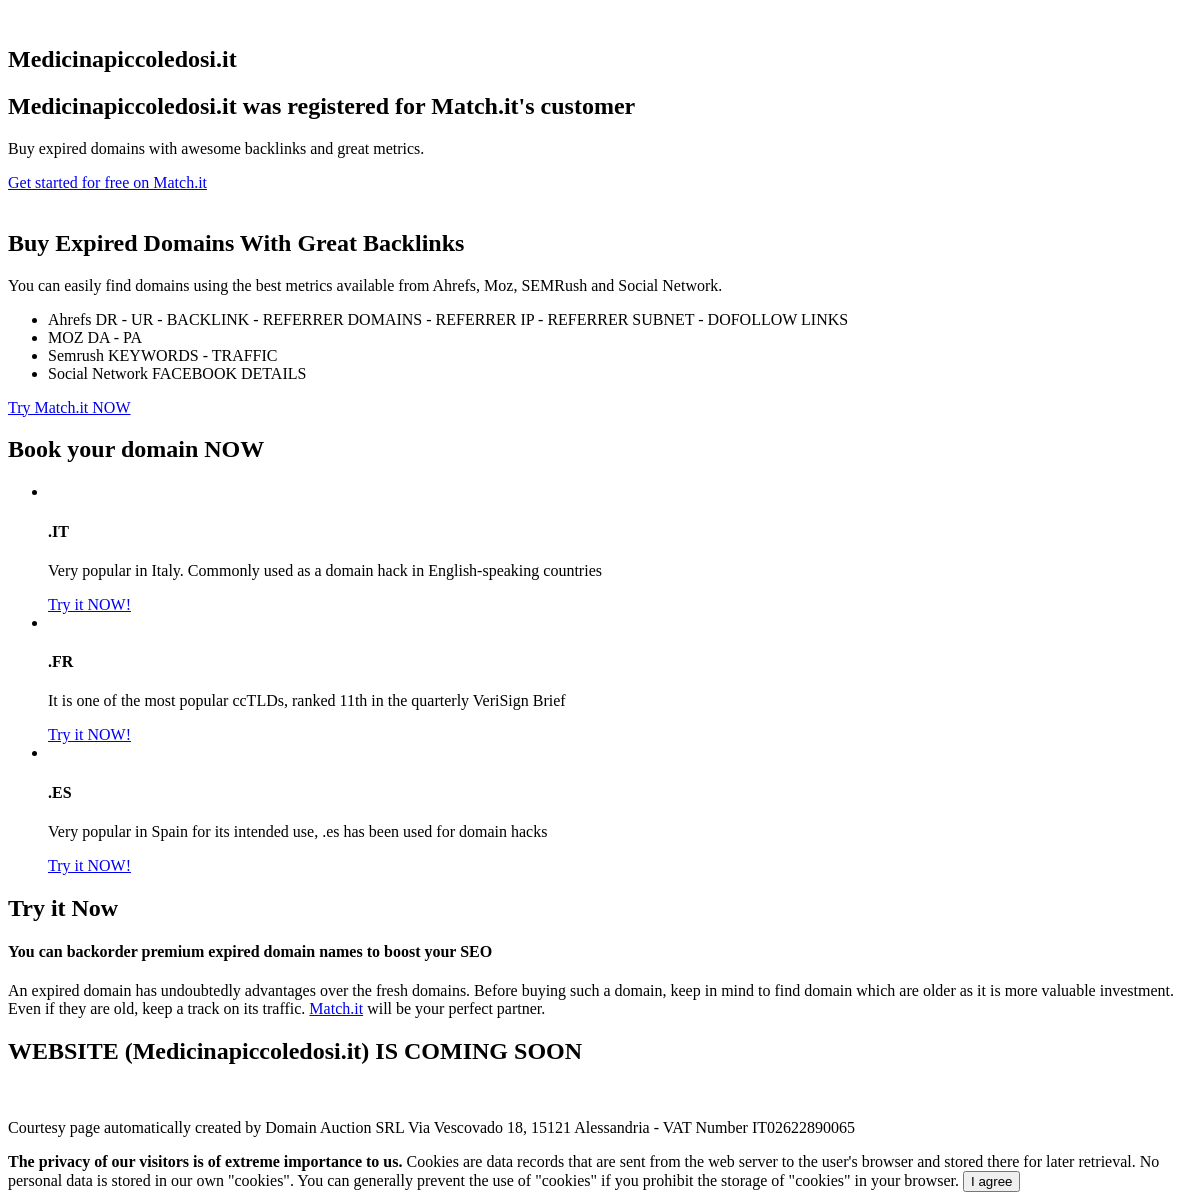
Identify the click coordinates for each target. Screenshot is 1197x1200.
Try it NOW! (89, 604)
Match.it (336, 1008)
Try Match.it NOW (69, 407)
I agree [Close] (992, 1181)
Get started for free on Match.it (107, 182)
